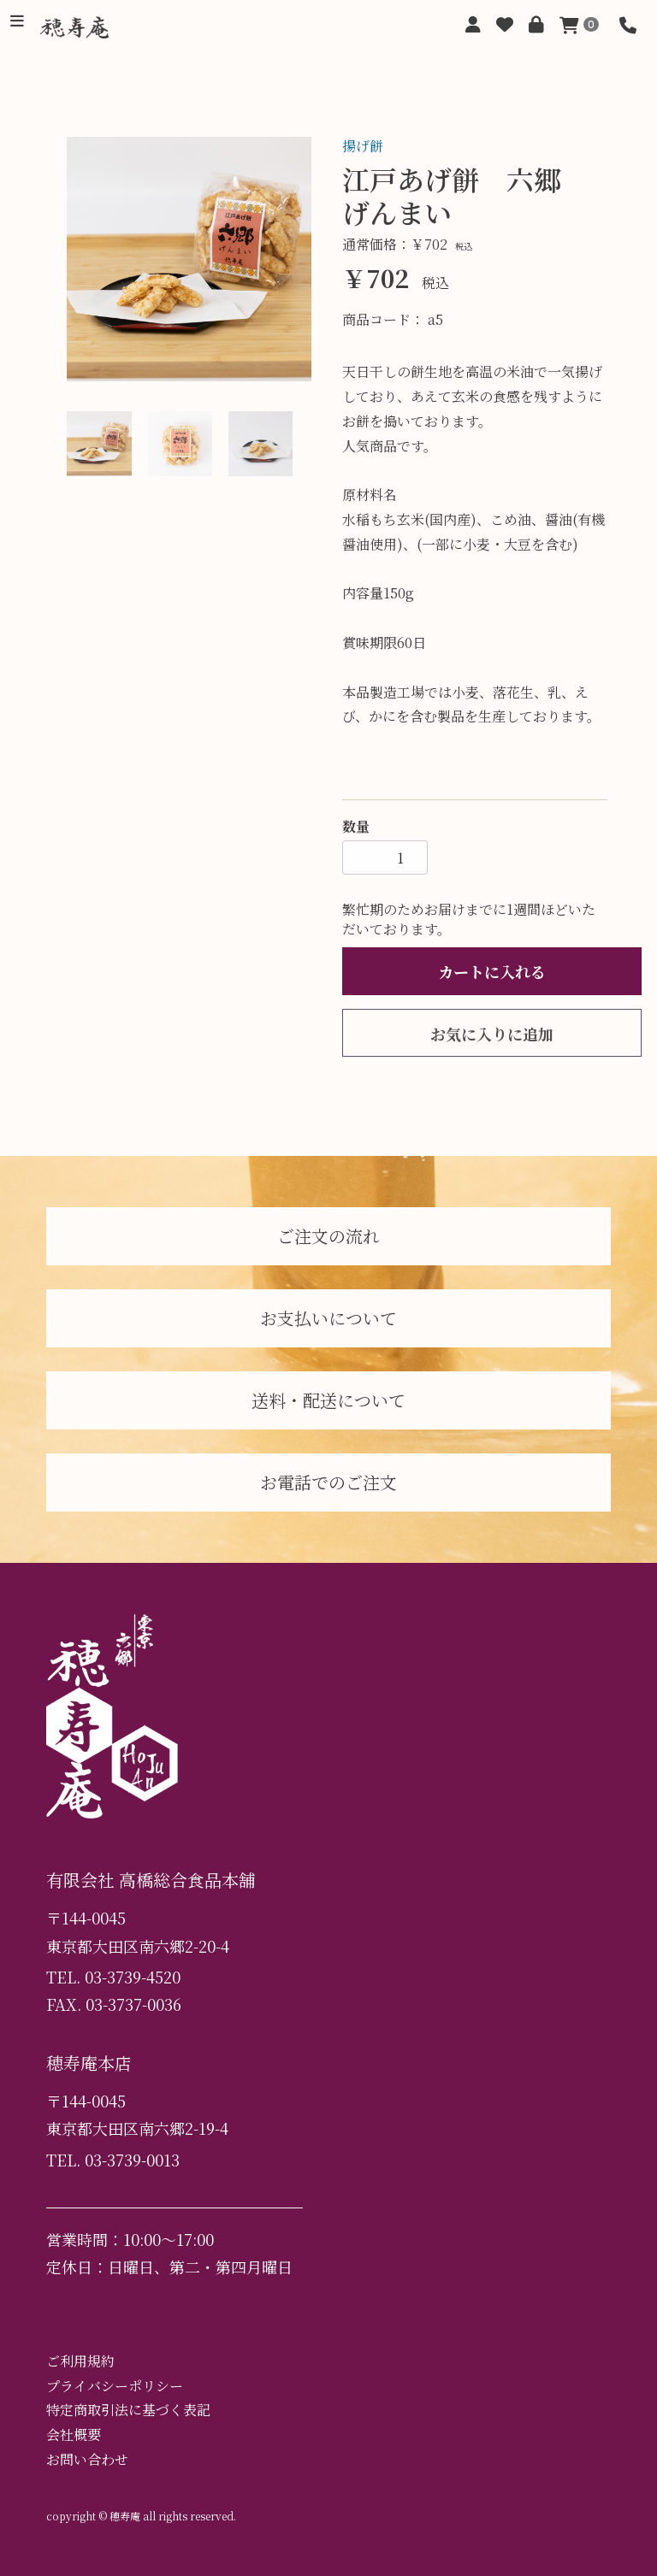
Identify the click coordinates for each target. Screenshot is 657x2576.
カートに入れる (492, 971)
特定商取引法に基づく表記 (128, 2410)
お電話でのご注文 (328, 1482)
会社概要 (73, 2434)
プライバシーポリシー (114, 2386)
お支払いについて (328, 1318)
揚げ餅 (362, 146)
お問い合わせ (87, 2459)
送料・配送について (328, 1400)
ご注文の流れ (328, 1235)
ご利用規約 (80, 2361)
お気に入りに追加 (491, 1034)
